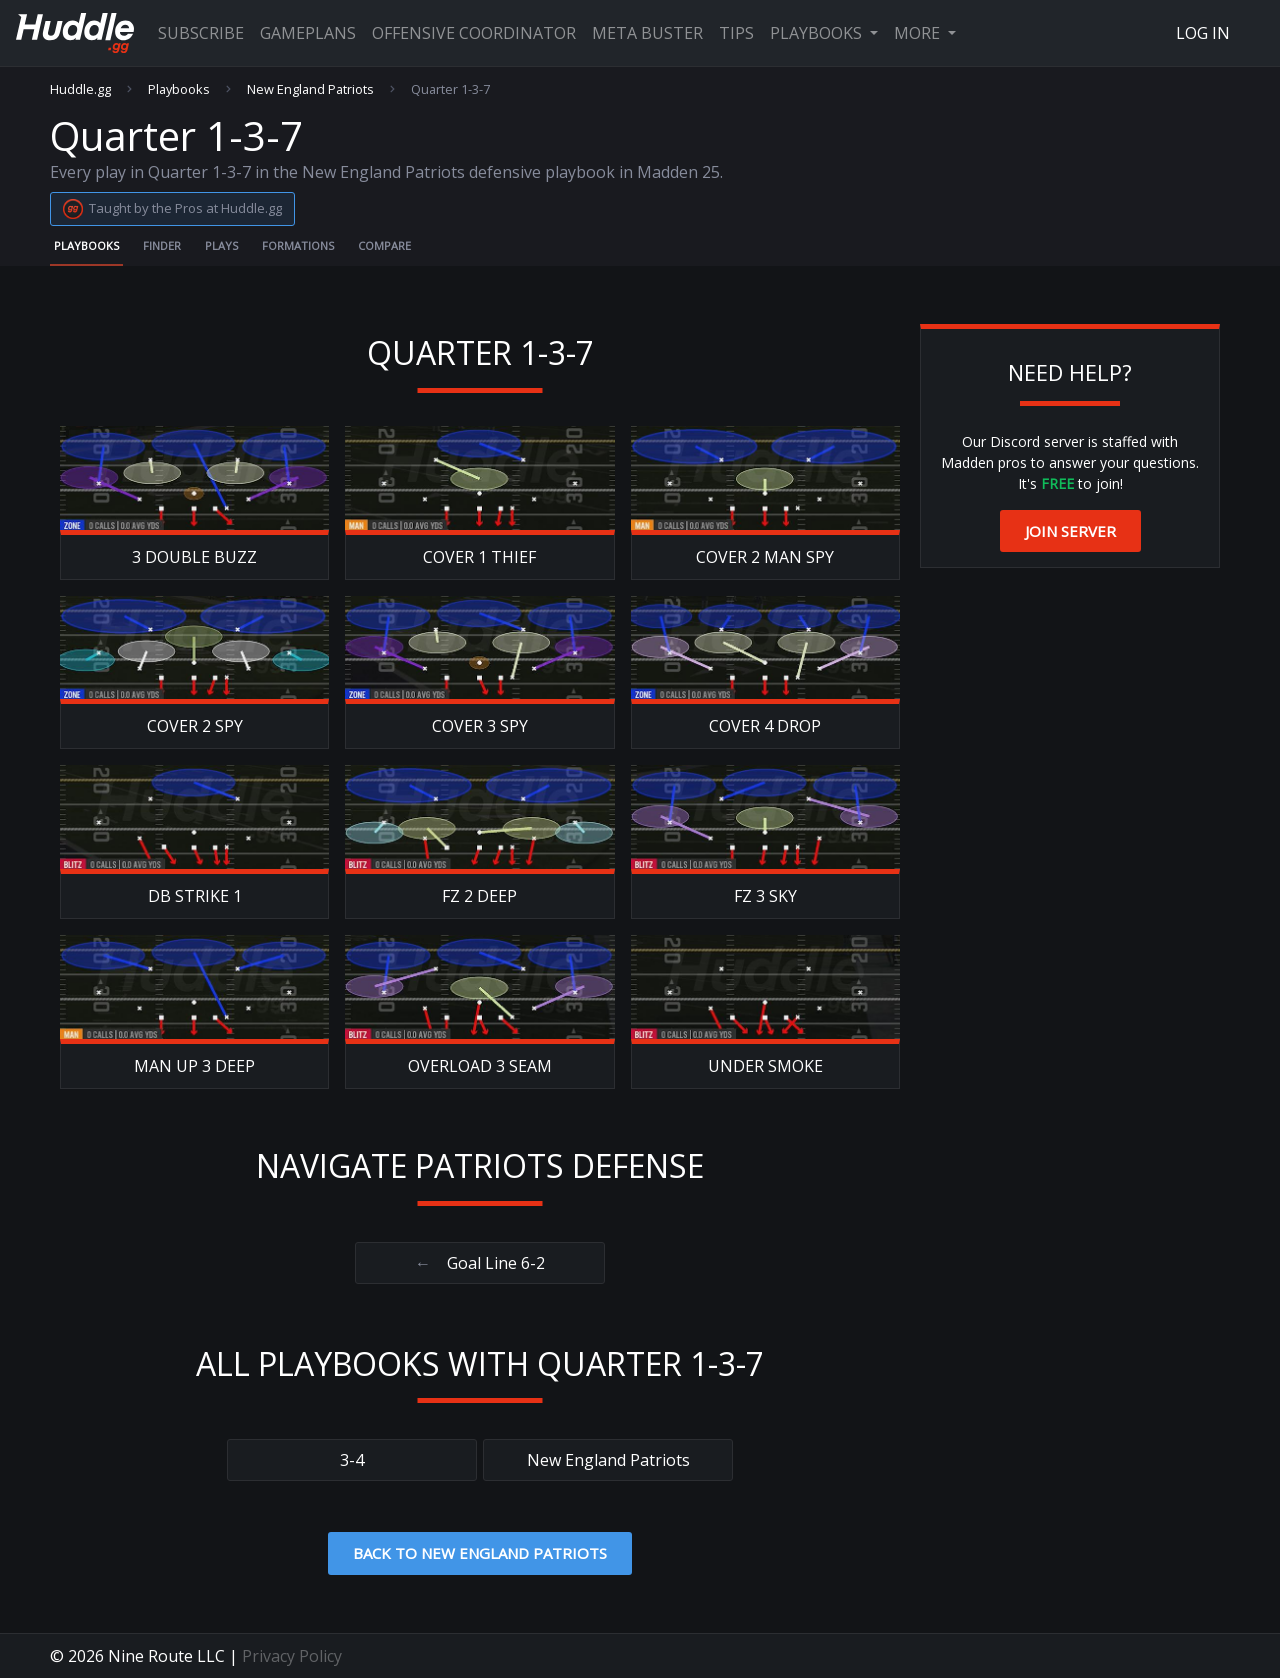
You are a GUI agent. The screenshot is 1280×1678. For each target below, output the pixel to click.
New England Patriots (310, 89)
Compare (384, 245)
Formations (298, 245)
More (919, 33)
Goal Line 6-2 (480, 1263)
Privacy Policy (292, 1656)
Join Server (1070, 531)
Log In (1203, 33)
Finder (162, 245)
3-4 (352, 1460)
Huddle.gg (80, 89)
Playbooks (818, 33)
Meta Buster (647, 33)
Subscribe (201, 33)
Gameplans (308, 33)
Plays (221, 245)
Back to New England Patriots (480, 1553)
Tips (736, 33)
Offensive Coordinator (474, 33)
